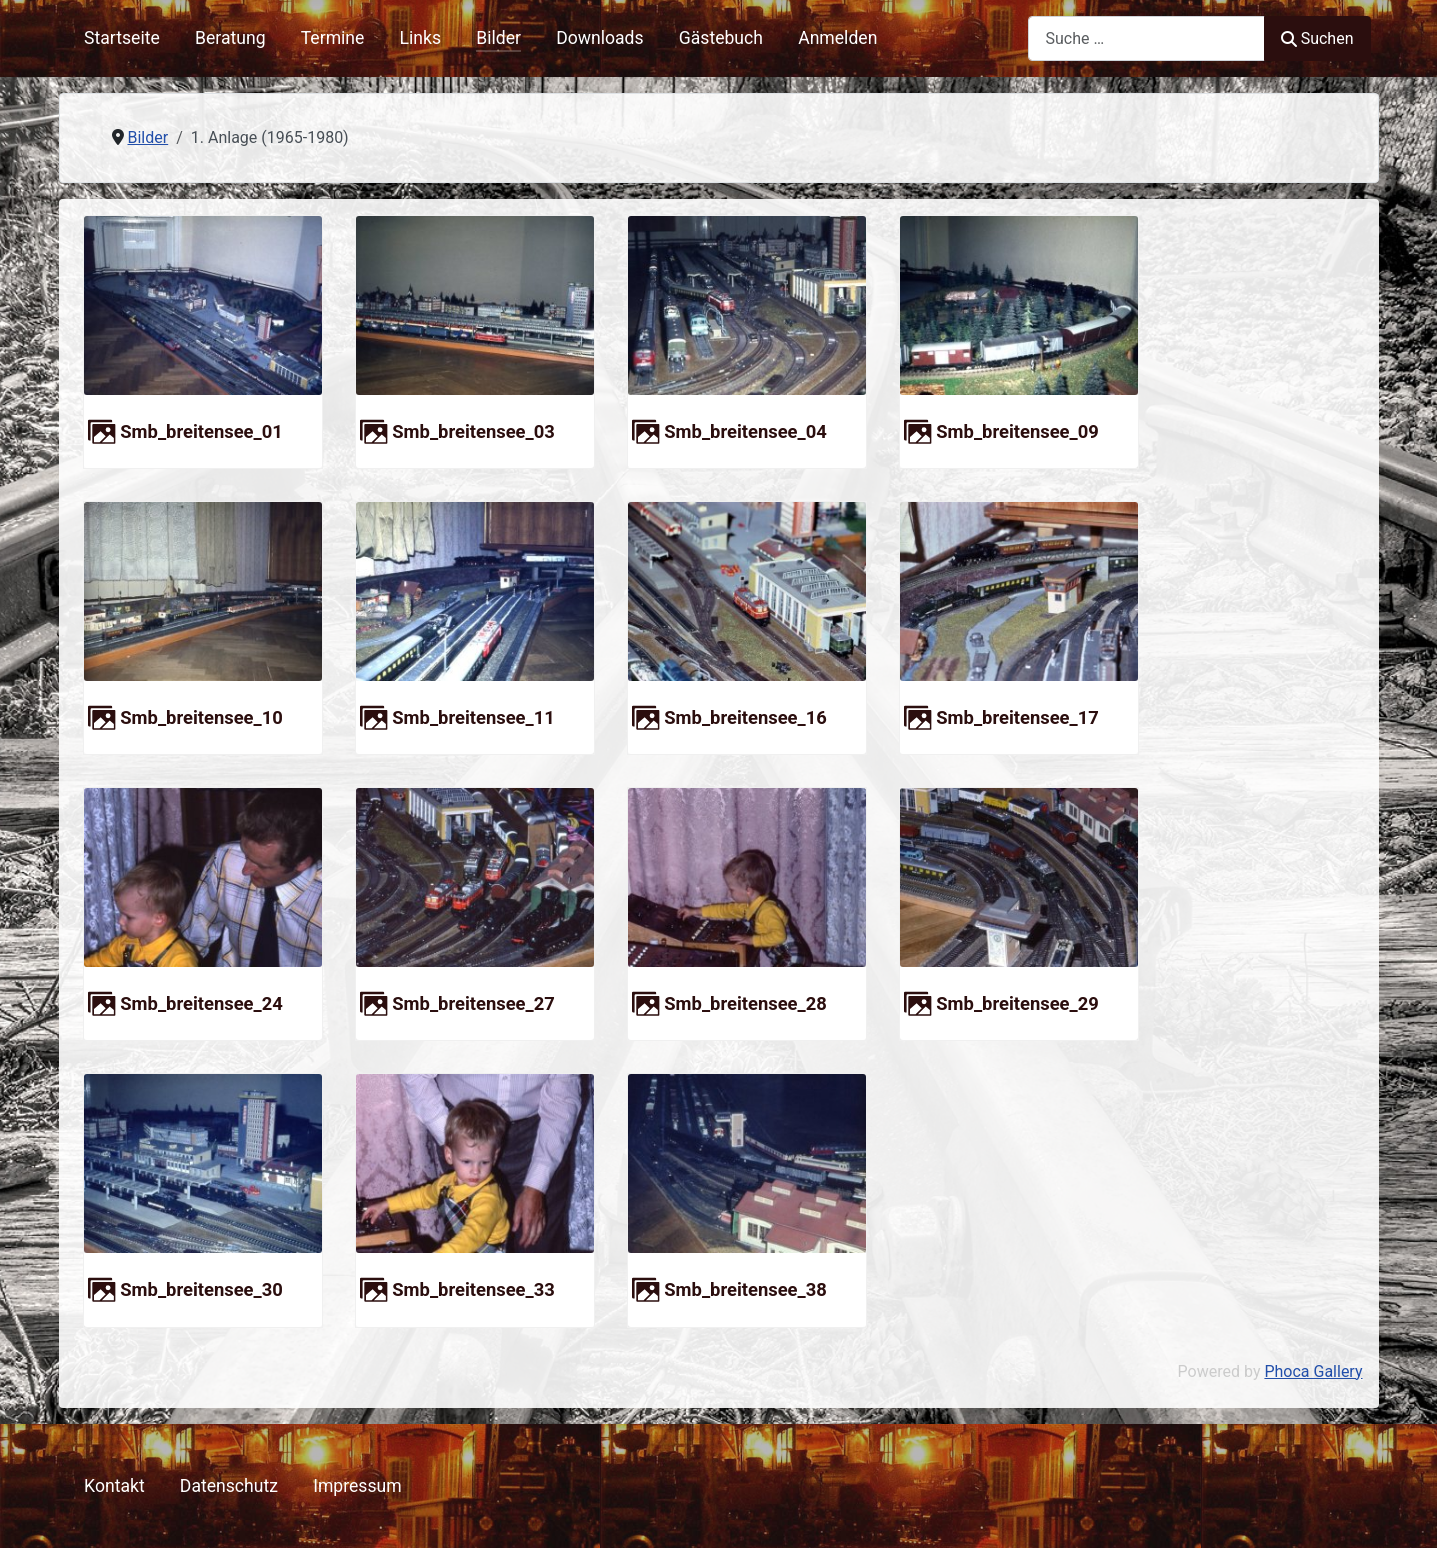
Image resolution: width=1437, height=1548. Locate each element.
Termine (333, 38)
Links (420, 38)
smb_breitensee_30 (201, 1289)
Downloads (599, 38)
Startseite (122, 38)
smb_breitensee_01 (201, 431)
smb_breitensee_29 (1017, 1003)
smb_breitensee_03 (473, 431)
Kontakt (114, 1486)
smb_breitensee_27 (473, 1003)
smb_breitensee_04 (745, 431)
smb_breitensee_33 (473, 1289)
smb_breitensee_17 (1017, 717)
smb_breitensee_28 (745, 1003)
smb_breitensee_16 (745, 717)
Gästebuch (721, 38)
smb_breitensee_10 (201, 717)
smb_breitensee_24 (201, 1003)
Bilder (498, 38)
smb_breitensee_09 (1017, 431)
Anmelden (837, 38)
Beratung (230, 38)
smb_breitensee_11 (473, 717)
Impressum (357, 1486)
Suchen (1317, 38)
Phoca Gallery (1313, 1371)
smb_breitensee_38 (745, 1289)
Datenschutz (229, 1486)
